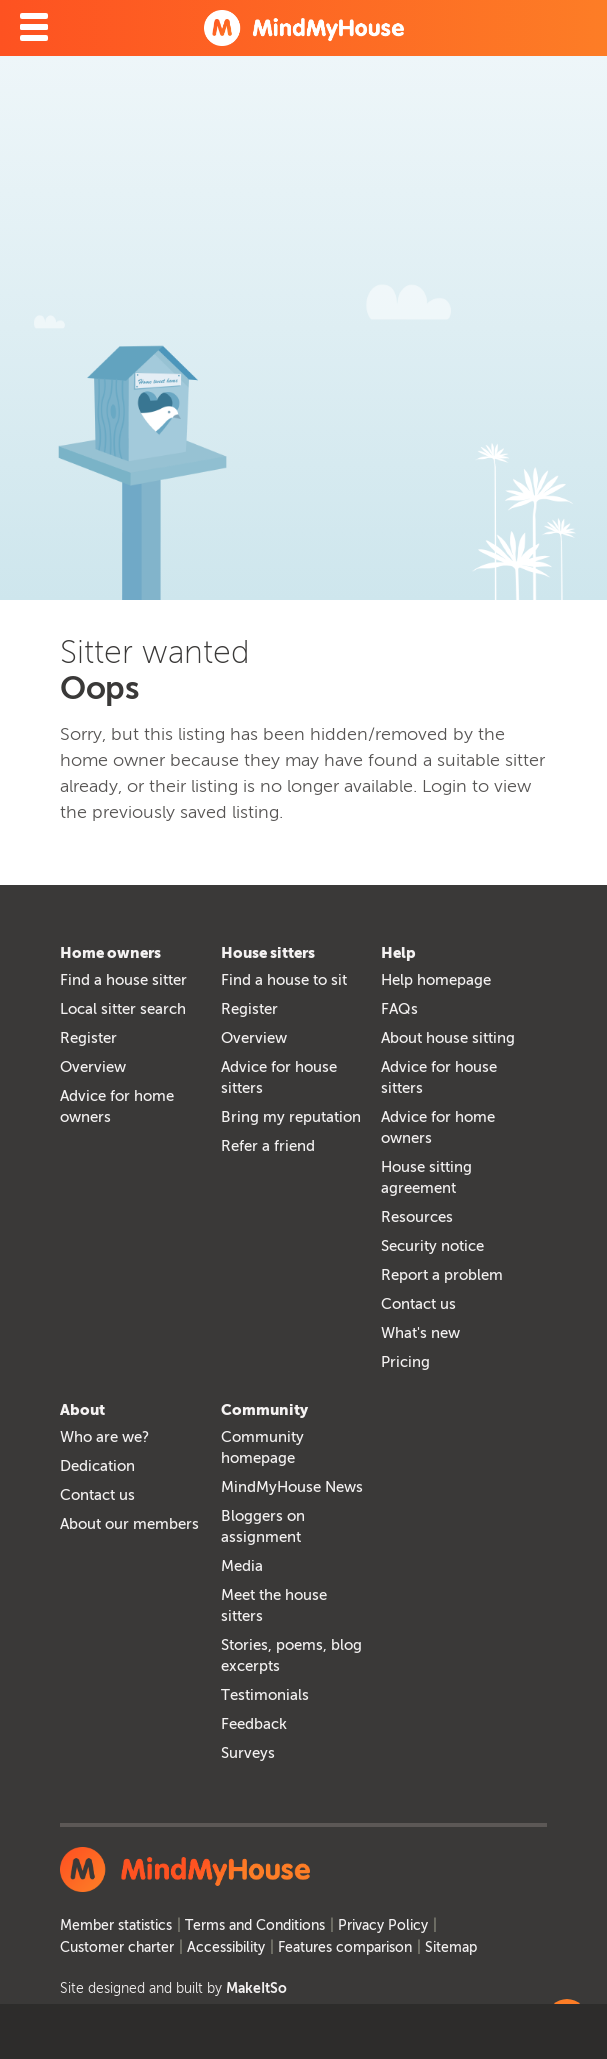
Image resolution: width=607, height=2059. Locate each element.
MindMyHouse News (292, 1487)
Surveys (248, 1753)
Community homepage (262, 1447)
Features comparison (345, 1947)
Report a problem (442, 1275)
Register (88, 1038)
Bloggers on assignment (263, 1526)
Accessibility (226, 1947)
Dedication (97, 1466)
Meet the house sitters (274, 1605)
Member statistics (116, 1925)
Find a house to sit (284, 980)
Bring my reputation (291, 1117)
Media (242, 1566)
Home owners (110, 953)
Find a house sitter (123, 980)
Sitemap (451, 1947)
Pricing (405, 1362)
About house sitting (448, 1038)
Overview (93, 1067)
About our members (129, 1524)
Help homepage (436, 980)
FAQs (399, 1009)
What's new (420, 1333)
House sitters (268, 953)
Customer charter (117, 1947)
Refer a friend (268, 1146)
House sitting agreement (426, 1177)
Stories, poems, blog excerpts (291, 1655)
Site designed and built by (173, 1988)
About (82, 1410)
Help (398, 953)
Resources (417, 1217)
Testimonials (265, 1695)
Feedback (254, 1724)
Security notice (432, 1246)
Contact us (418, 1304)
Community (264, 1410)
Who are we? (104, 1437)
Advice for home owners (117, 1106)
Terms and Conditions (255, 1925)
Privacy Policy (383, 1925)
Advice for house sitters (279, 1077)
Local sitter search (123, 1009)
